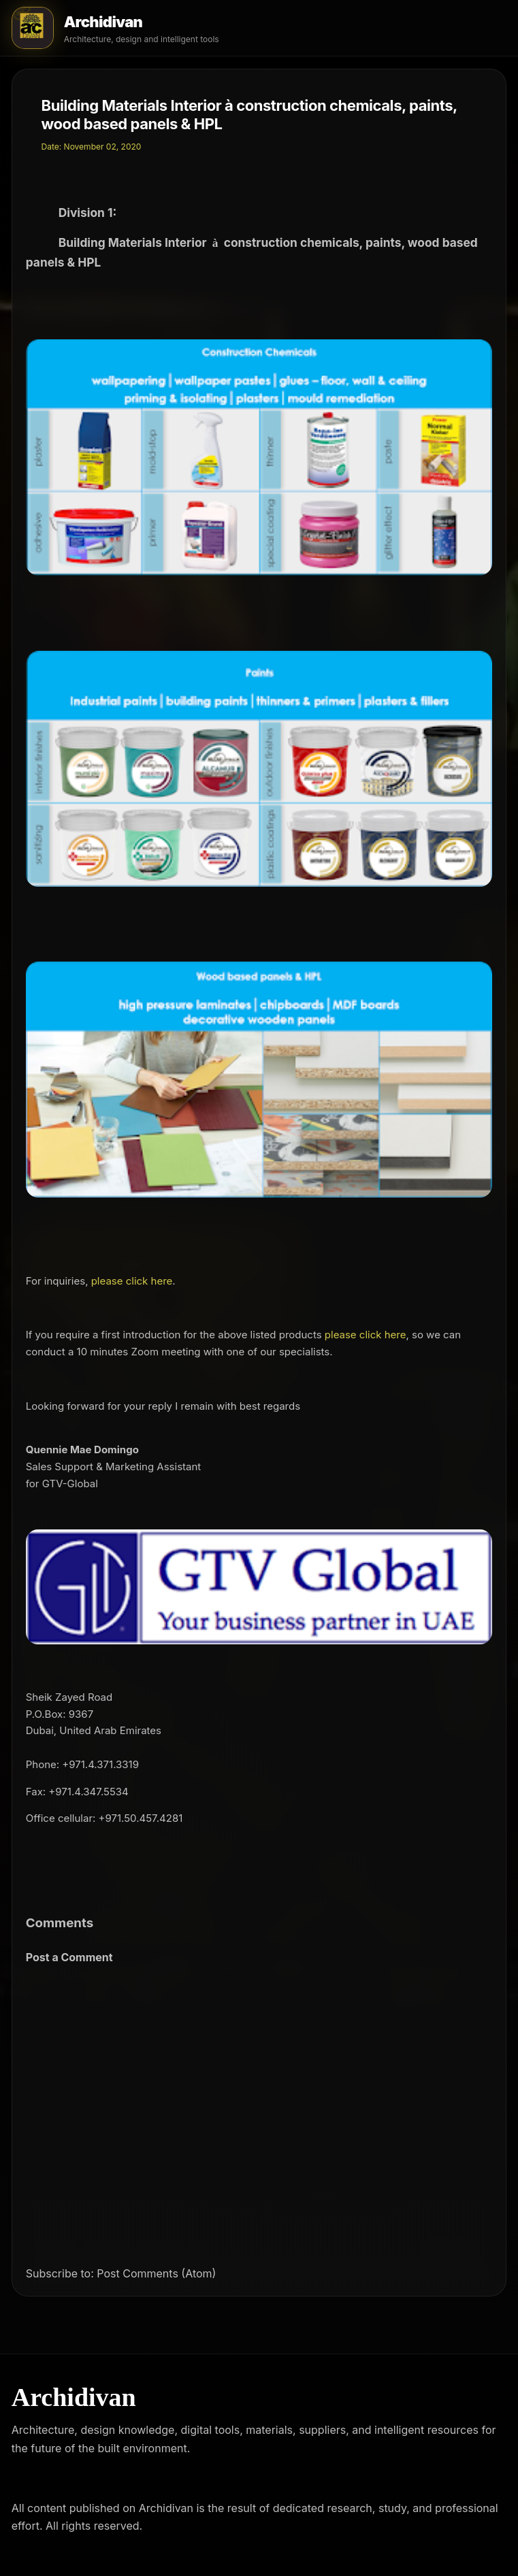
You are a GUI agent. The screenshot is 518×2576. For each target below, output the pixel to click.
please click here (132, 1280)
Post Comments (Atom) (156, 2273)
